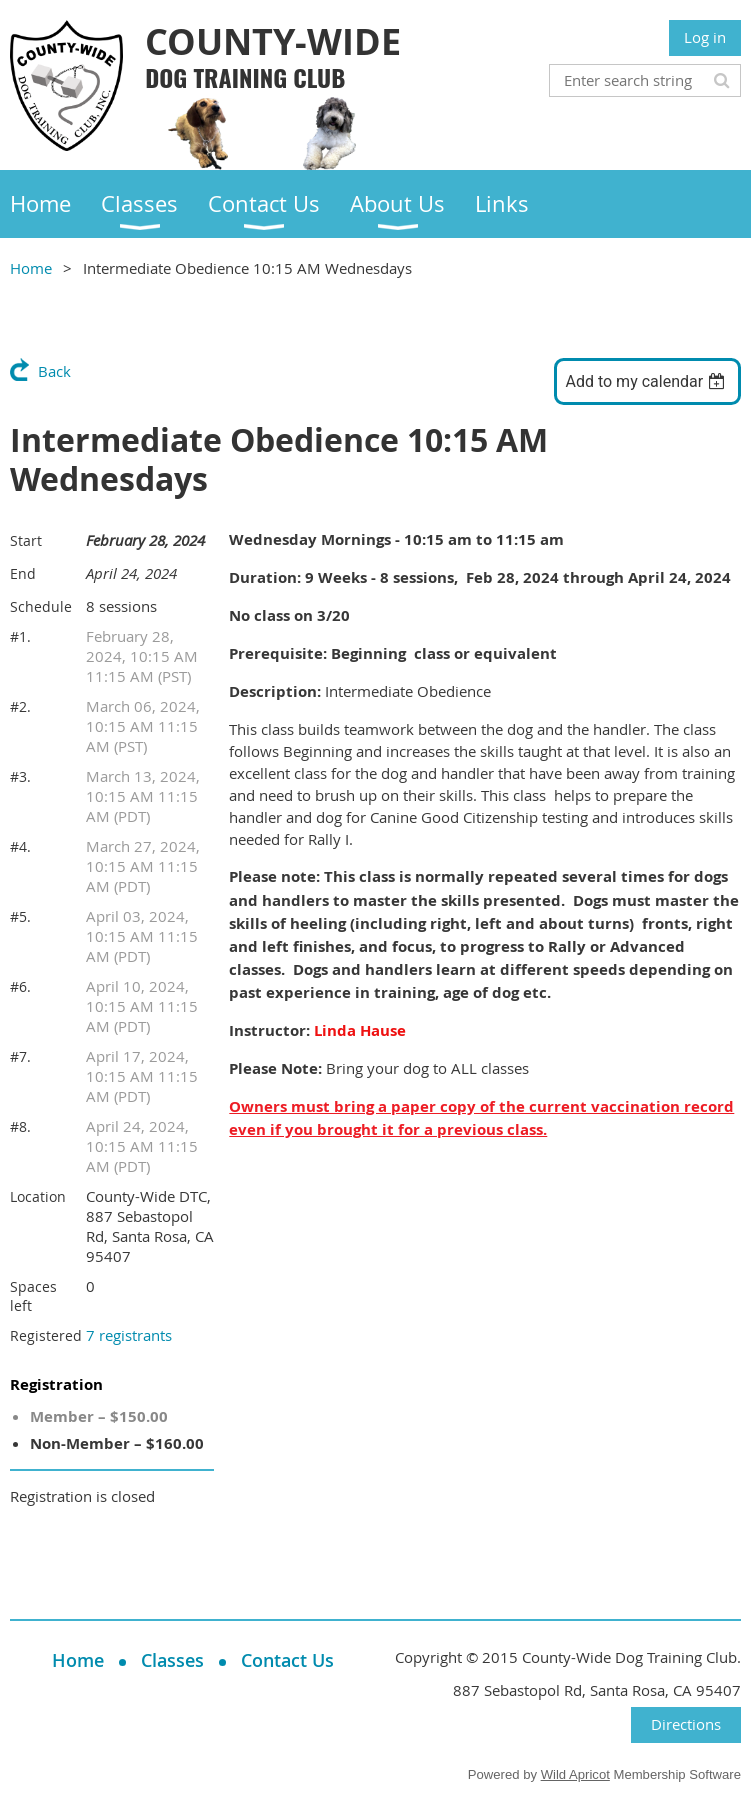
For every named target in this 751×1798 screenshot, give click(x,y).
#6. (20, 986)
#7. (20, 1056)
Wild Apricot (575, 1774)
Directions (686, 1724)
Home (31, 268)
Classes (172, 1660)
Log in (705, 37)
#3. (20, 776)
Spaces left (33, 1296)
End (23, 573)
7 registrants (129, 1335)
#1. (20, 636)
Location (38, 1196)
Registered (46, 1335)
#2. (20, 706)
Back (54, 371)
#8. (20, 1126)
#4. (20, 846)
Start (26, 540)
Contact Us (287, 1660)
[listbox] (647, 381)
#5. (20, 916)
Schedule (41, 606)
